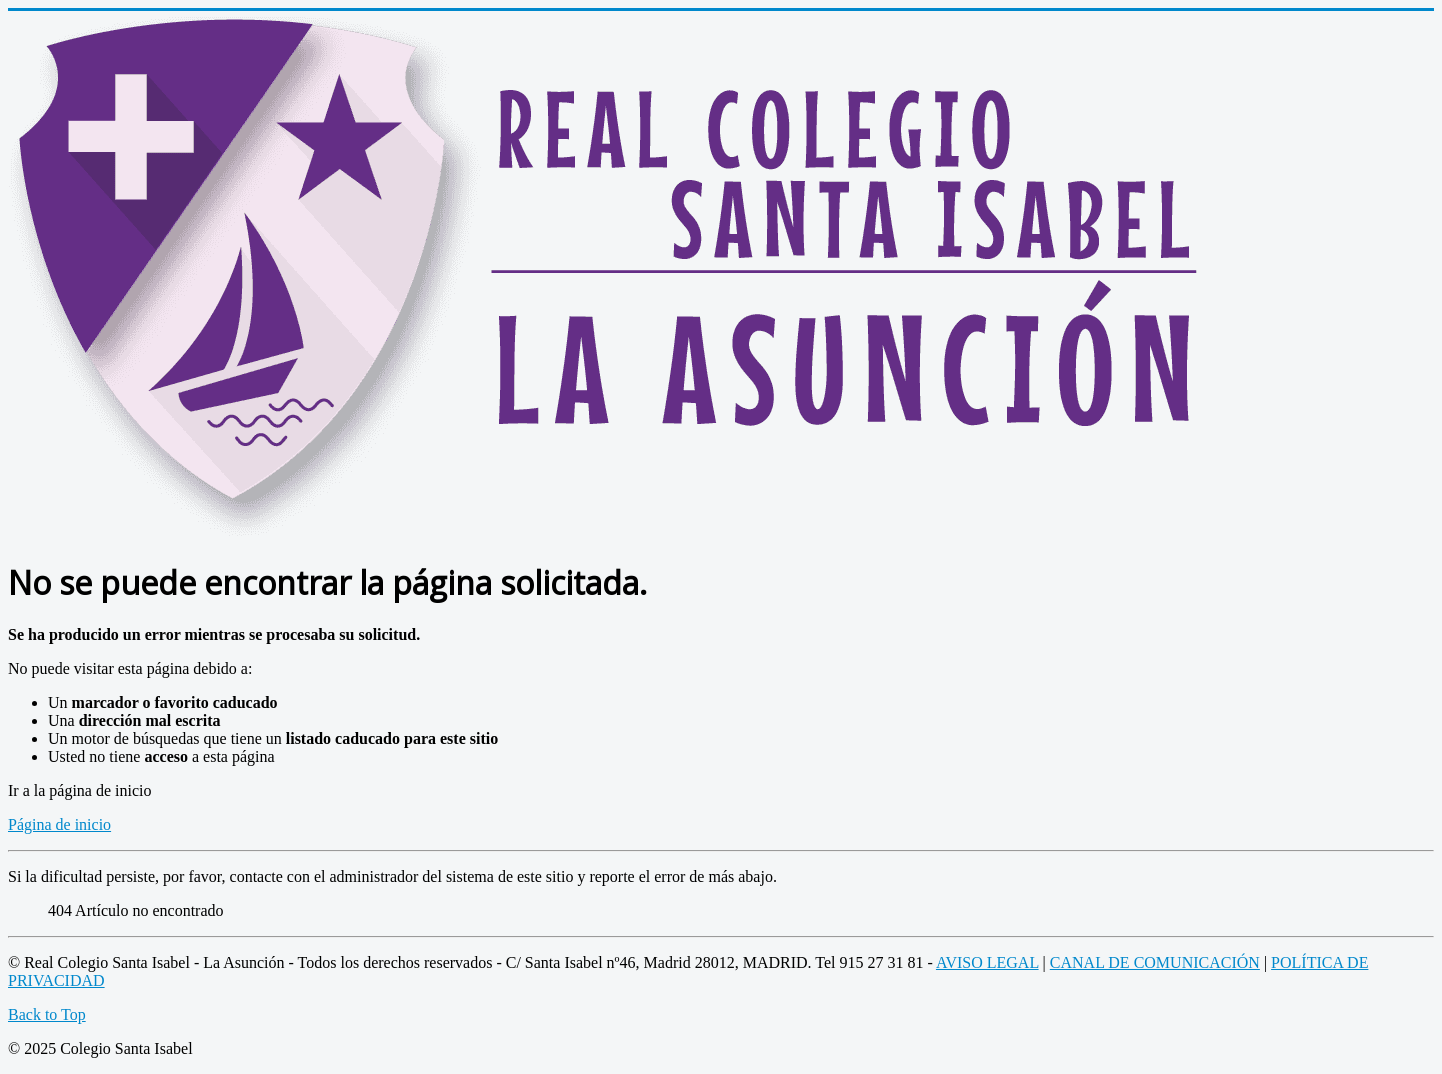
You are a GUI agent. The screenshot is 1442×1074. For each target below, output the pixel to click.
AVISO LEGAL (987, 962)
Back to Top (47, 1014)
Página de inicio (59, 824)
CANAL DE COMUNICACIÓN (1155, 962)
